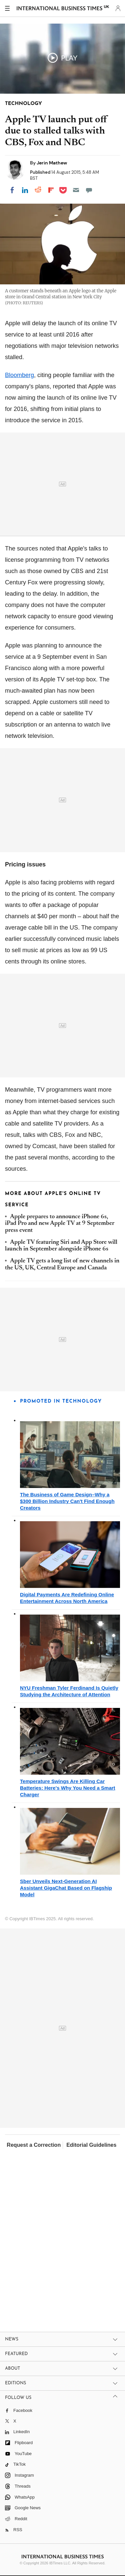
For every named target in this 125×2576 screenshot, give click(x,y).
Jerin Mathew (52, 163)
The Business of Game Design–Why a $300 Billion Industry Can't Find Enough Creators (67, 1501)
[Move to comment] (89, 190)
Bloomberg (19, 375)
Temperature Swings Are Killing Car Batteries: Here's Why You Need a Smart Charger (67, 1787)
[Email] (76, 190)
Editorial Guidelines (91, 2145)
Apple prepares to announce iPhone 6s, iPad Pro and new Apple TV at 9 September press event (59, 1224)
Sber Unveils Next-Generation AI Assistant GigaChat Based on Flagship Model (66, 1887)
